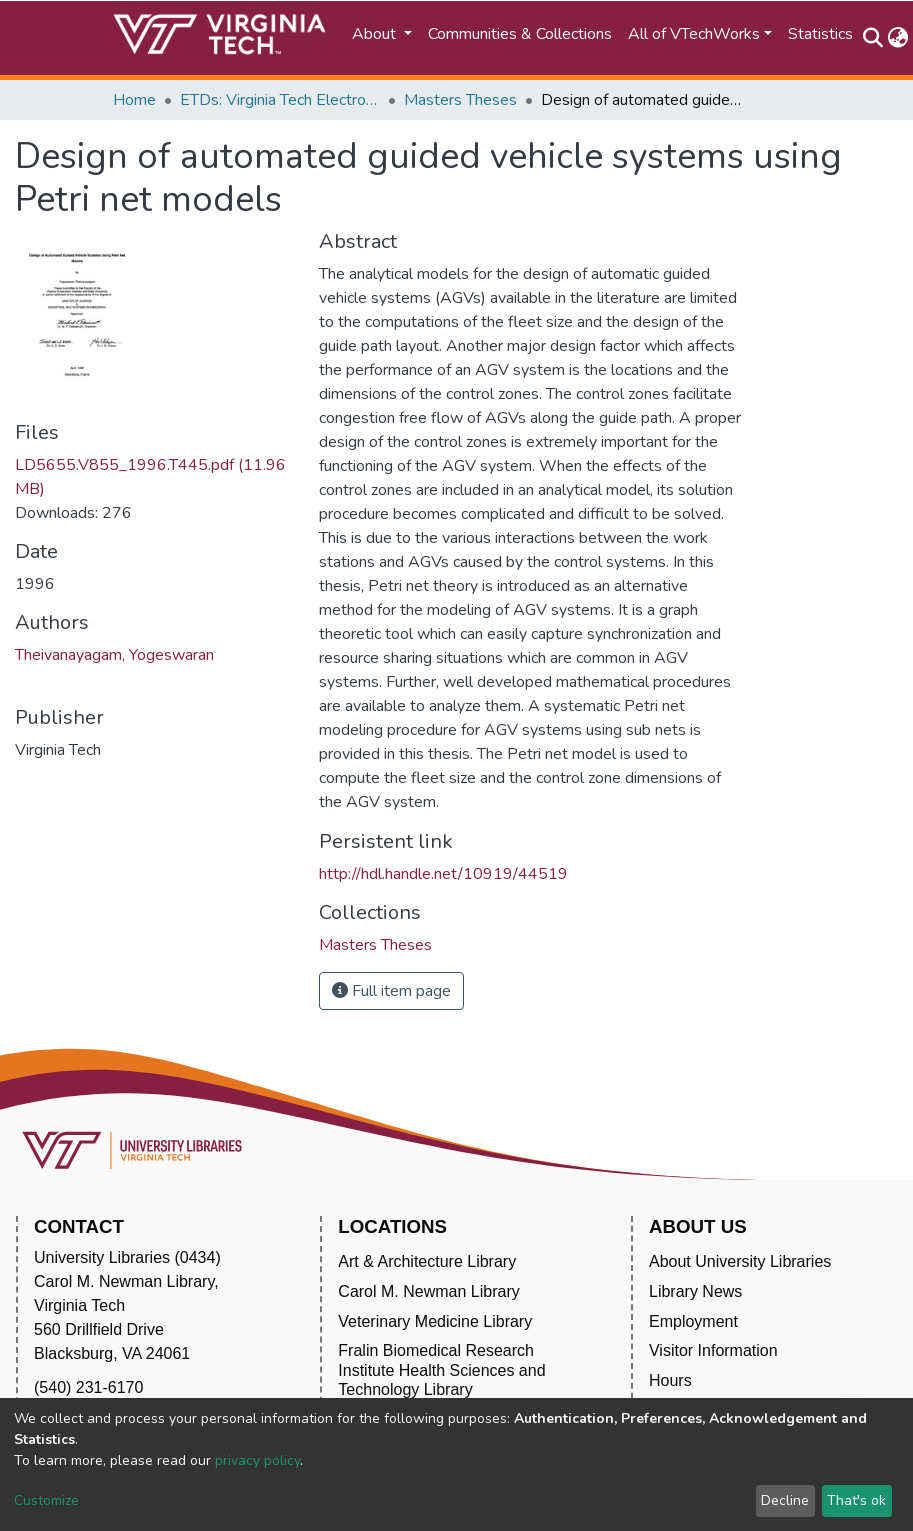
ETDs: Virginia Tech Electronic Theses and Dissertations (280, 100)
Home (134, 100)
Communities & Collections (520, 34)
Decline (785, 1500)
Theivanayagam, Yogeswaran (114, 655)
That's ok (856, 1500)
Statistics (820, 34)
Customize (46, 1500)
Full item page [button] (391, 991)
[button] (898, 38)
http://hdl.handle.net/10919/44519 (443, 874)
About (376, 34)
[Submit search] (873, 38)
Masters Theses (460, 100)
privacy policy (257, 1460)
